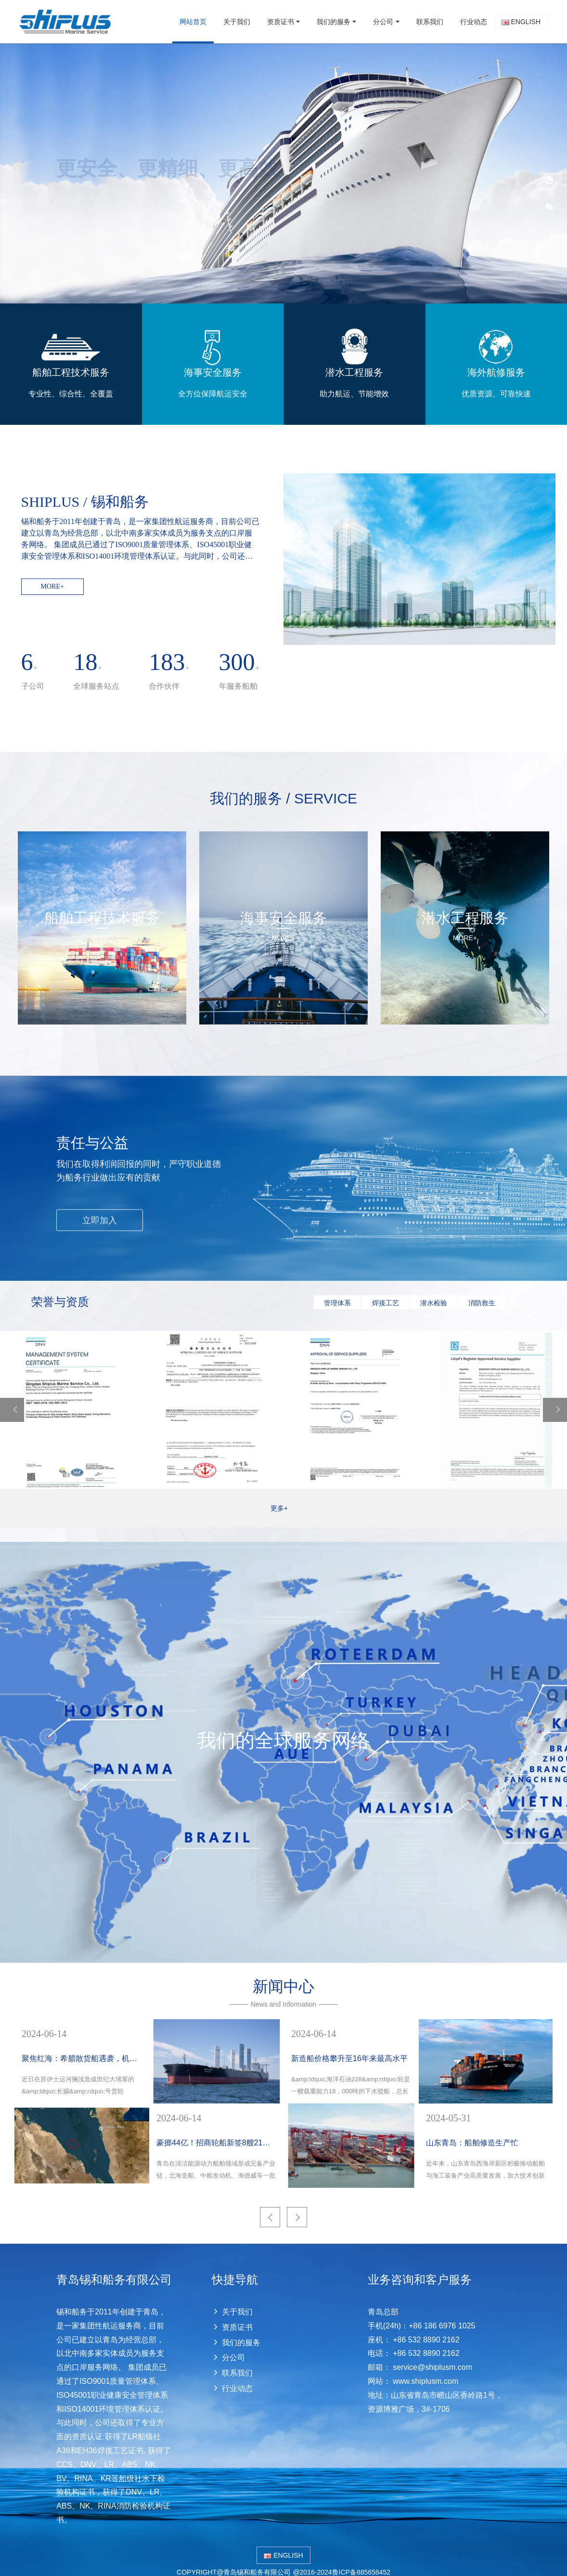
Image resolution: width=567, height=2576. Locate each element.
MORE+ (52, 586)
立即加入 (99, 1219)
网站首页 (193, 22)
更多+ (283, 1508)
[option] (283, 173)
